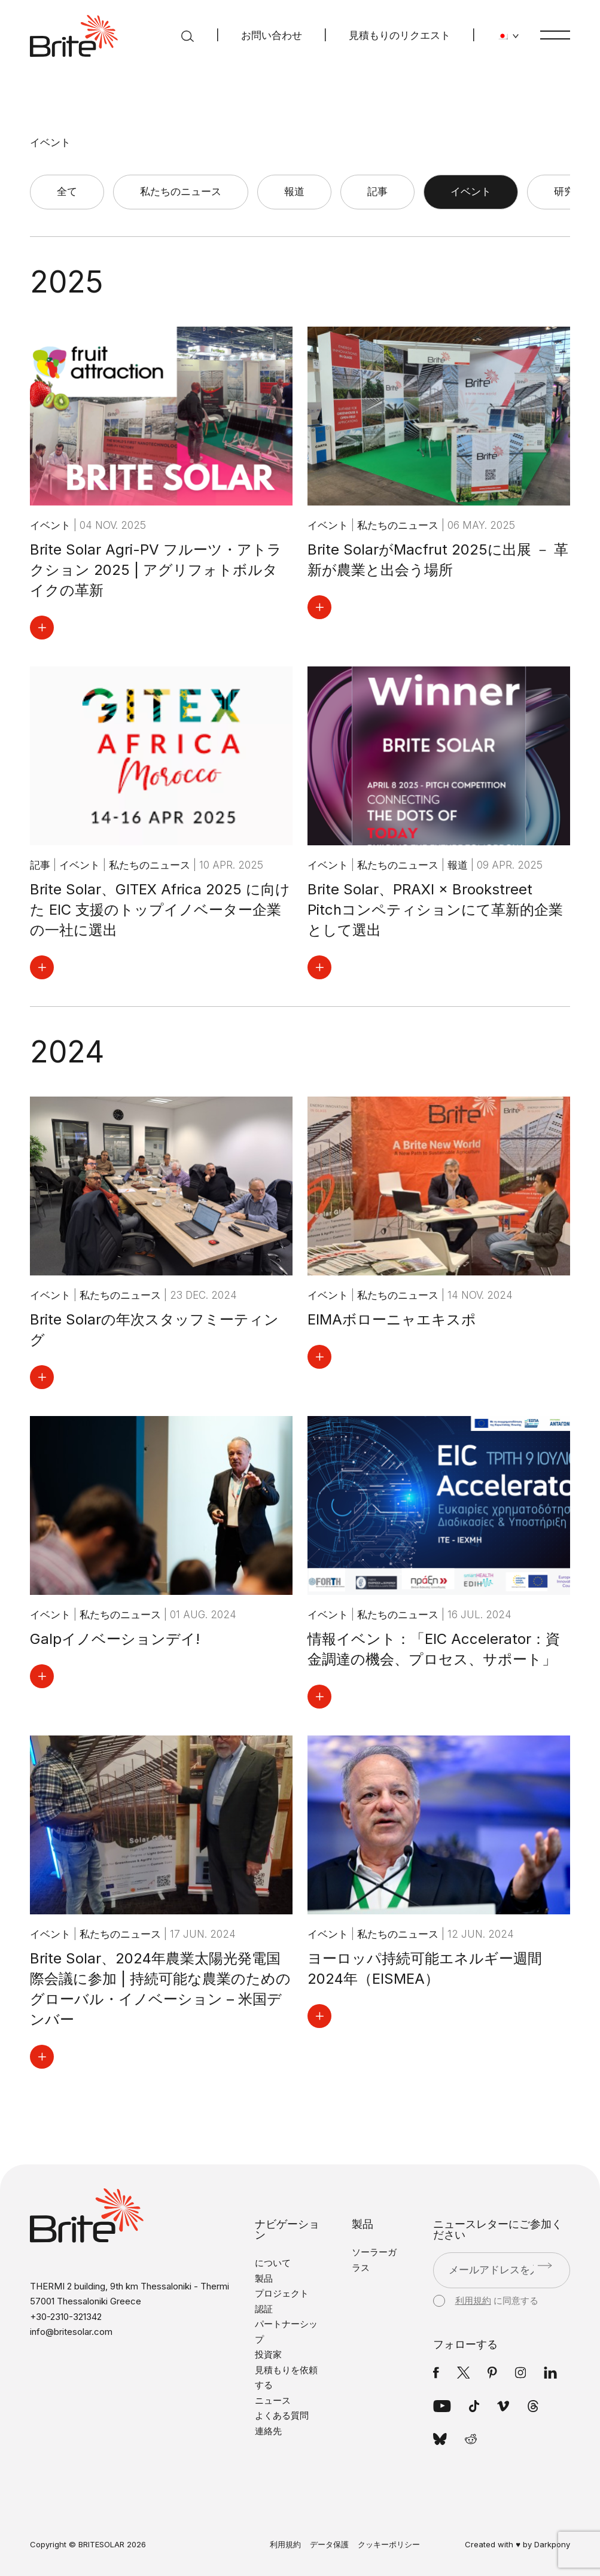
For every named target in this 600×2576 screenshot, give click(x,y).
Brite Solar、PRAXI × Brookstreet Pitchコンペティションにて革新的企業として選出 (435, 910)
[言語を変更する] (508, 35)
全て (67, 191)
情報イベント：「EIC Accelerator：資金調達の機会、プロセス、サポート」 (433, 1649)
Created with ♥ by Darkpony (517, 2544)
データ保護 (329, 2544)
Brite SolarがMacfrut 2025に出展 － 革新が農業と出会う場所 (437, 559)
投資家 (268, 2354)
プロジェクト (282, 2293)
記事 (377, 191)
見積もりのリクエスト (399, 35)
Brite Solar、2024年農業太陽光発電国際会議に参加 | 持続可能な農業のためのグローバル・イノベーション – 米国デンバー (160, 1989)
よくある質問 (282, 2415)
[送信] (544, 2265)
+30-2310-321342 (66, 2316)
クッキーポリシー (389, 2544)
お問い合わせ (271, 35)
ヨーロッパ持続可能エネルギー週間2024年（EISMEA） (424, 1968)
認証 (264, 2309)
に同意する (485, 2301)
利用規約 (473, 2300)
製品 (264, 2278)
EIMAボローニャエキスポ (391, 1319)
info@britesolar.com (71, 2331)
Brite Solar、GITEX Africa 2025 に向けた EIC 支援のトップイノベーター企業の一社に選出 (160, 910)
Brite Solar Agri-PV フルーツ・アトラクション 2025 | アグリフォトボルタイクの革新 (156, 570)
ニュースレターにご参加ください (497, 2229)
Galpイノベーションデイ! (115, 1639)
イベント (470, 191)
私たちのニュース (180, 191)
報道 (294, 191)
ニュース (273, 2400)
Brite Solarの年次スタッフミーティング (154, 1329)
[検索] (187, 36)
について (273, 2263)
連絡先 (268, 2431)
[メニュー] (555, 34)
